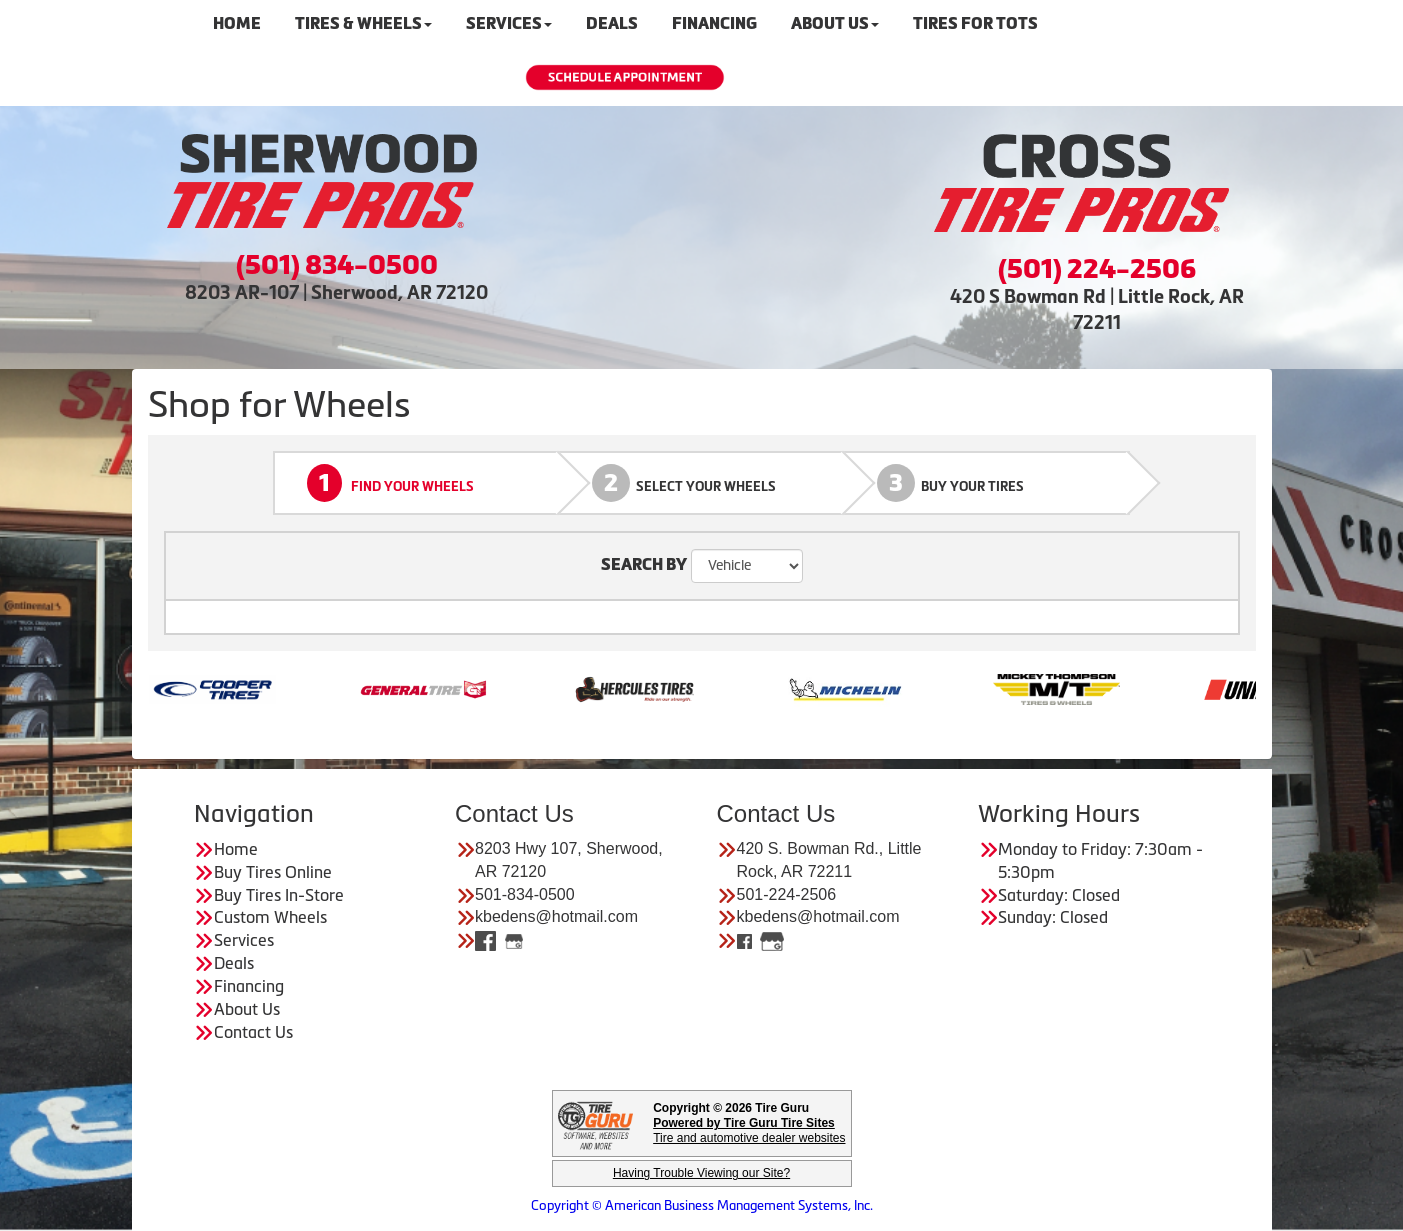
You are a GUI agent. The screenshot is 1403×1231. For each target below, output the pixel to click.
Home (236, 849)
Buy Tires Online (273, 872)
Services (244, 940)
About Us (247, 1009)
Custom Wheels (270, 917)
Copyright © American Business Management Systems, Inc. (702, 1205)
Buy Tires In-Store (279, 895)
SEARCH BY (644, 564)
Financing (249, 986)
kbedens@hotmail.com (556, 916)
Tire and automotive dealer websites (749, 1130)
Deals (234, 963)
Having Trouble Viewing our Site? (701, 1173)
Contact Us (253, 1032)
